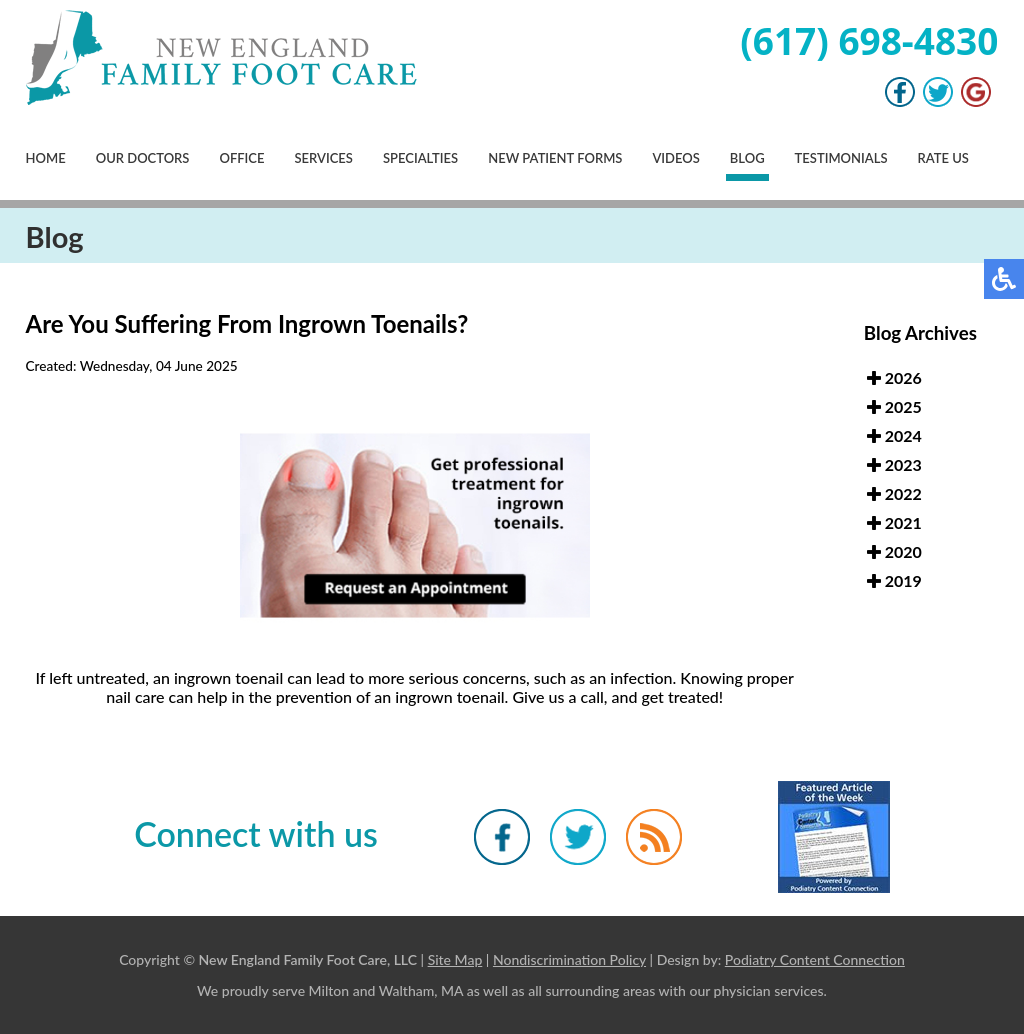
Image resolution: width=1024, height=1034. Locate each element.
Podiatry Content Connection (815, 959)
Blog (747, 158)
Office (241, 158)
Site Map (455, 959)
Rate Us (943, 158)
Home (46, 158)
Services (323, 158)
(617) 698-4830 (869, 40)
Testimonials (841, 158)
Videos (675, 158)
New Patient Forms (555, 158)
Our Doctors (143, 158)
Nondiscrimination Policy (569, 959)
